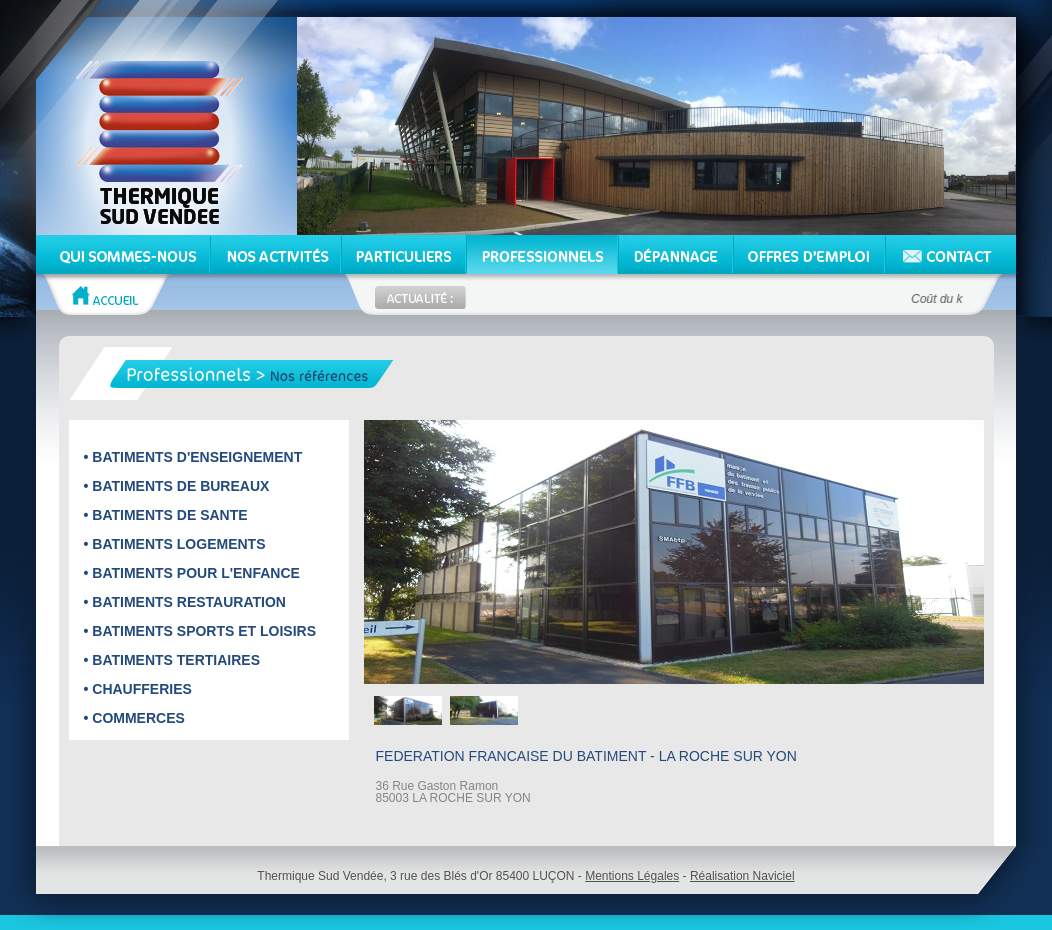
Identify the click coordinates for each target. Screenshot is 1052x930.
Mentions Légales (632, 876)
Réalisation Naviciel (742, 876)
